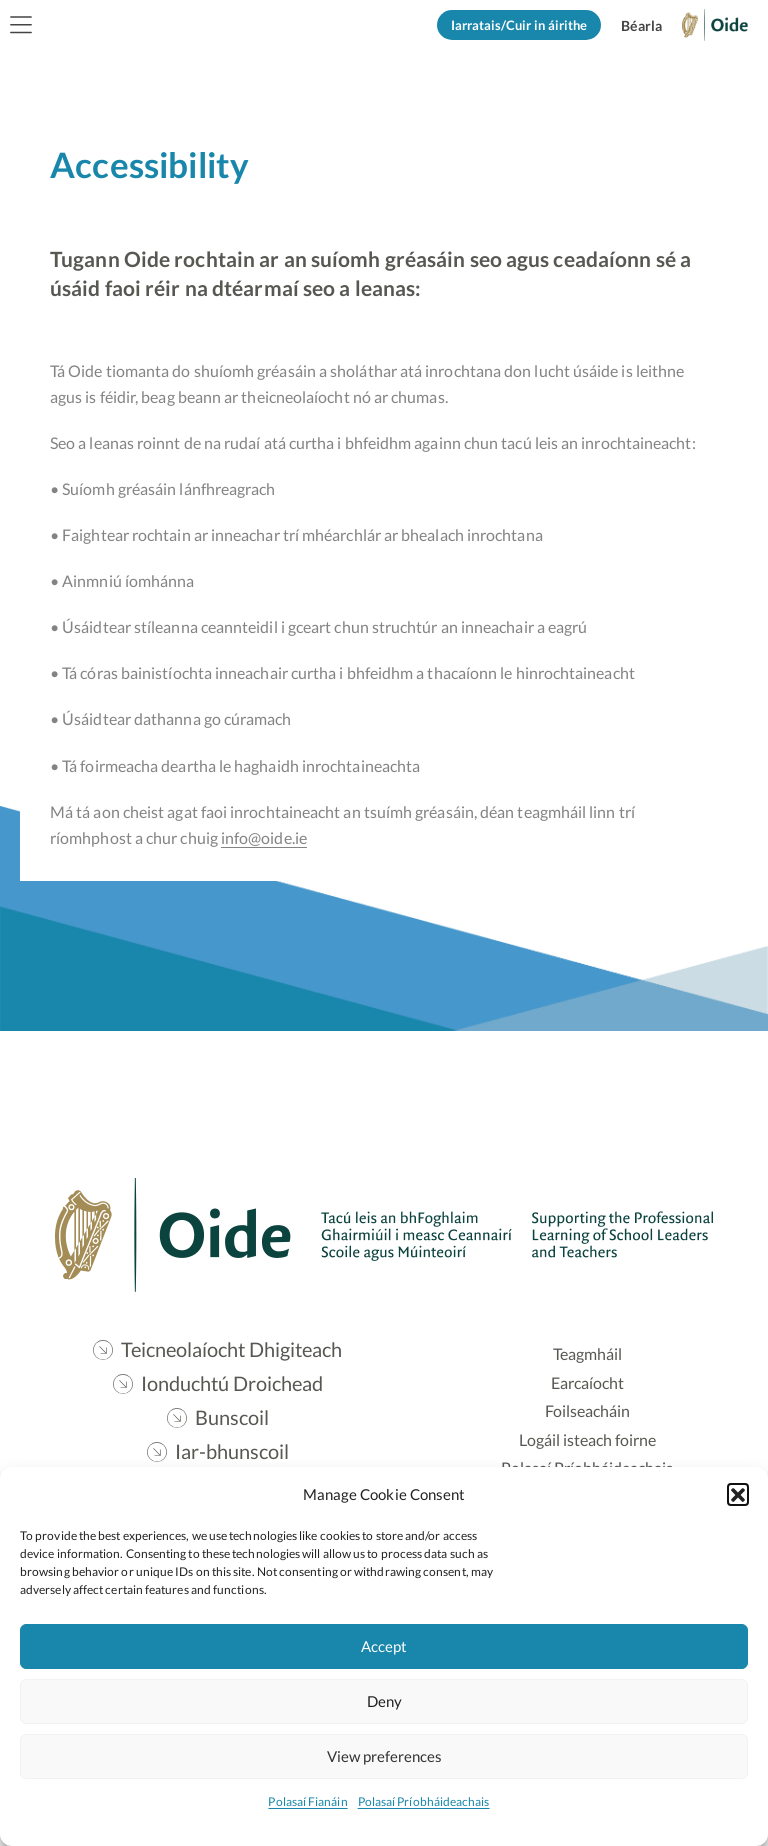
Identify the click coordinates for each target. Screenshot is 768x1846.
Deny (384, 1701)
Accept (384, 1646)
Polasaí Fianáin (307, 1801)
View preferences (384, 1756)
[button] (738, 1494)
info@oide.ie (266, 839)
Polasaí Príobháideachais (424, 1801)
